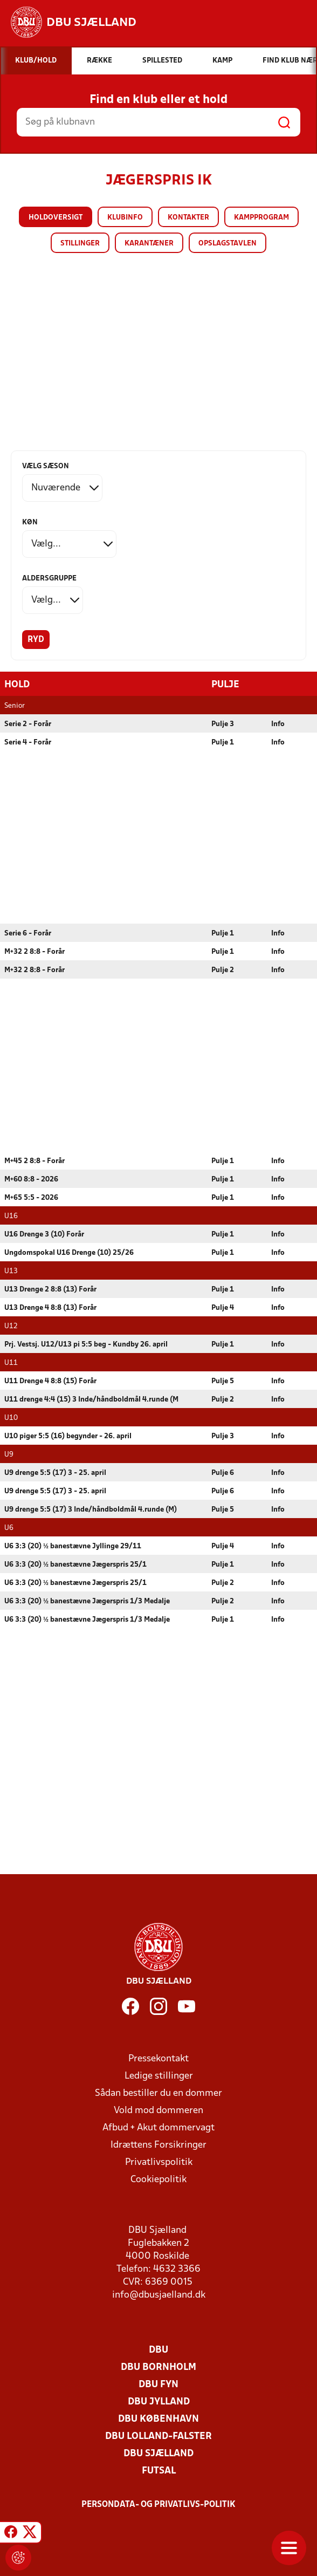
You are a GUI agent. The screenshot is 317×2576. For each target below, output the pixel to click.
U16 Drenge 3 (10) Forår (44, 1234)
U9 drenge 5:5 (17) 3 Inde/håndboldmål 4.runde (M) (90, 1509)
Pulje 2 (222, 969)
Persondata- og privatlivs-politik (158, 2504)
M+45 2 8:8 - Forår (34, 1160)
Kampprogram (261, 217)
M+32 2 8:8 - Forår (34, 951)
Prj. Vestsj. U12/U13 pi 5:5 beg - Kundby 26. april (86, 1344)
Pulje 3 (222, 723)
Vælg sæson (45, 466)
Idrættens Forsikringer (158, 2144)
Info (278, 723)
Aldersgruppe (49, 578)
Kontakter (188, 217)
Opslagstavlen (227, 243)
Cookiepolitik (158, 2179)
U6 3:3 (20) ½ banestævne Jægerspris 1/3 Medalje (87, 1600)
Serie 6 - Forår (27, 933)
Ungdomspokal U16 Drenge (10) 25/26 (69, 1252)
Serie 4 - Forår (27, 742)
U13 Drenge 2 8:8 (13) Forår (50, 1289)
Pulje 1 (222, 742)
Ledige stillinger (159, 2075)
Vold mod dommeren (158, 2110)
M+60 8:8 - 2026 (31, 1179)
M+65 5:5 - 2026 (31, 1197)
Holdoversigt (55, 217)
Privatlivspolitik (158, 2162)
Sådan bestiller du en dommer (158, 2092)
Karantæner (149, 243)
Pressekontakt (158, 2058)
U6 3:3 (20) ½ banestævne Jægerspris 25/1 (75, 1564)
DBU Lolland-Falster (158, 2436)
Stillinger (80, 243)
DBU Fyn (158, 2384)
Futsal (159, 2470)
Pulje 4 (222, 1307)
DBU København (158, 2418)
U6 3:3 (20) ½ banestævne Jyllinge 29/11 (72, 1545)
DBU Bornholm (158, 2367)
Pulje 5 (222, 1380)
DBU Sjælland (158, 2453)
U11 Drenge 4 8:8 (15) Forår (50, 1380)
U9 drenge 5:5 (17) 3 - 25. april (55, 1472)
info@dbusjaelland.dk (158, 2294)
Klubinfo (125, 217)
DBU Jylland (159, 2401)
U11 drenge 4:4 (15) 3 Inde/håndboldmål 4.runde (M (91, 1399)
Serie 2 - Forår (27, 723)
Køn (30, 522)
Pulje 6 (222, 1472)
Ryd (35, 640)
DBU (158, 2349)
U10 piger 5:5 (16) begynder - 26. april (68, 1435)
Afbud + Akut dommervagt (158, 2127)
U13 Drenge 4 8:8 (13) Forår (50, 1307)
